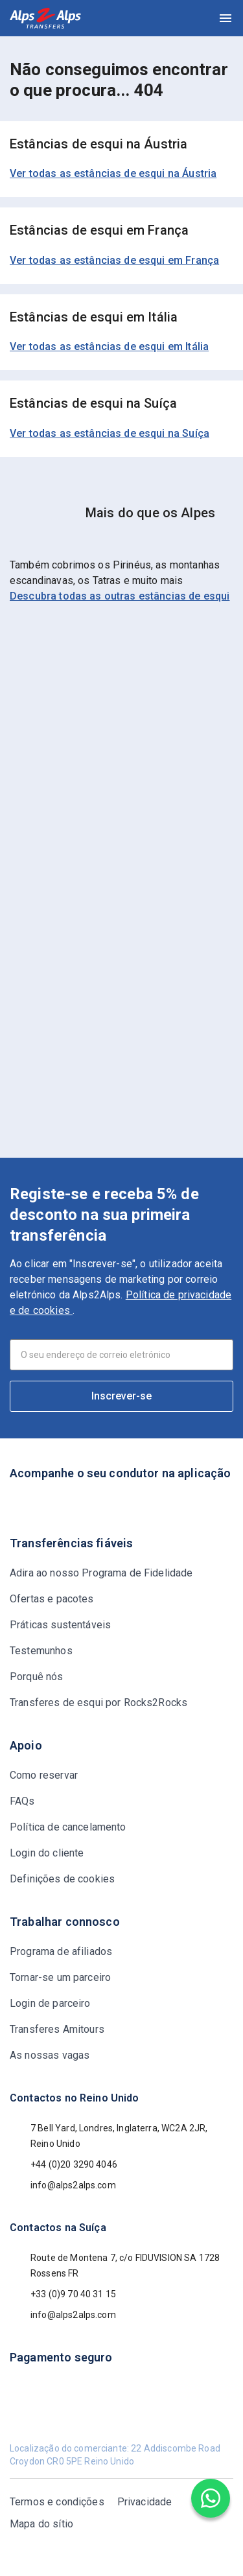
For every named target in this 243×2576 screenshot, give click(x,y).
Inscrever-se (121, 1396)
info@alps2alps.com (63, 2185)
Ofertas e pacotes (52, 1599)
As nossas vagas (49, 2055)
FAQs (22, 1801)
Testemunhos (41, 1651)
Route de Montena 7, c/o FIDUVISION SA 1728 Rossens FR (115, 2265)
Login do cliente (47, 1853)
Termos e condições (57, 2502)
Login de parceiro (50, 2003)
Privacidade (144, 2502)
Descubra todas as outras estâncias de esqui (119, 596)
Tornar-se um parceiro (60, 1977)
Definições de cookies (62, 1879)
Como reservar (44, 1775)
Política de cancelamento (68, 1827)
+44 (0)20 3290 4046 (63, 2164)
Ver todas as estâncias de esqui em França (114, 260)
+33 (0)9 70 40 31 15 (63, 2294)
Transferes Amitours (57, 2029)
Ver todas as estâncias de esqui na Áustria (113, 173)
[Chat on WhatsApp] (210, 2498)
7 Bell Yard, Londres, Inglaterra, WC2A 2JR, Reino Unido (108, 2136)
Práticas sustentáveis (60, 1625)
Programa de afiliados (61, 1951)
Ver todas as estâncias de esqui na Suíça (109, 433)
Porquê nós (37, 1676)
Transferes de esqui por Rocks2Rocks (98, 1702)
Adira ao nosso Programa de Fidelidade (101, 1573)
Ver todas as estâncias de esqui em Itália (109, 346)
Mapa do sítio (41, 2524)
